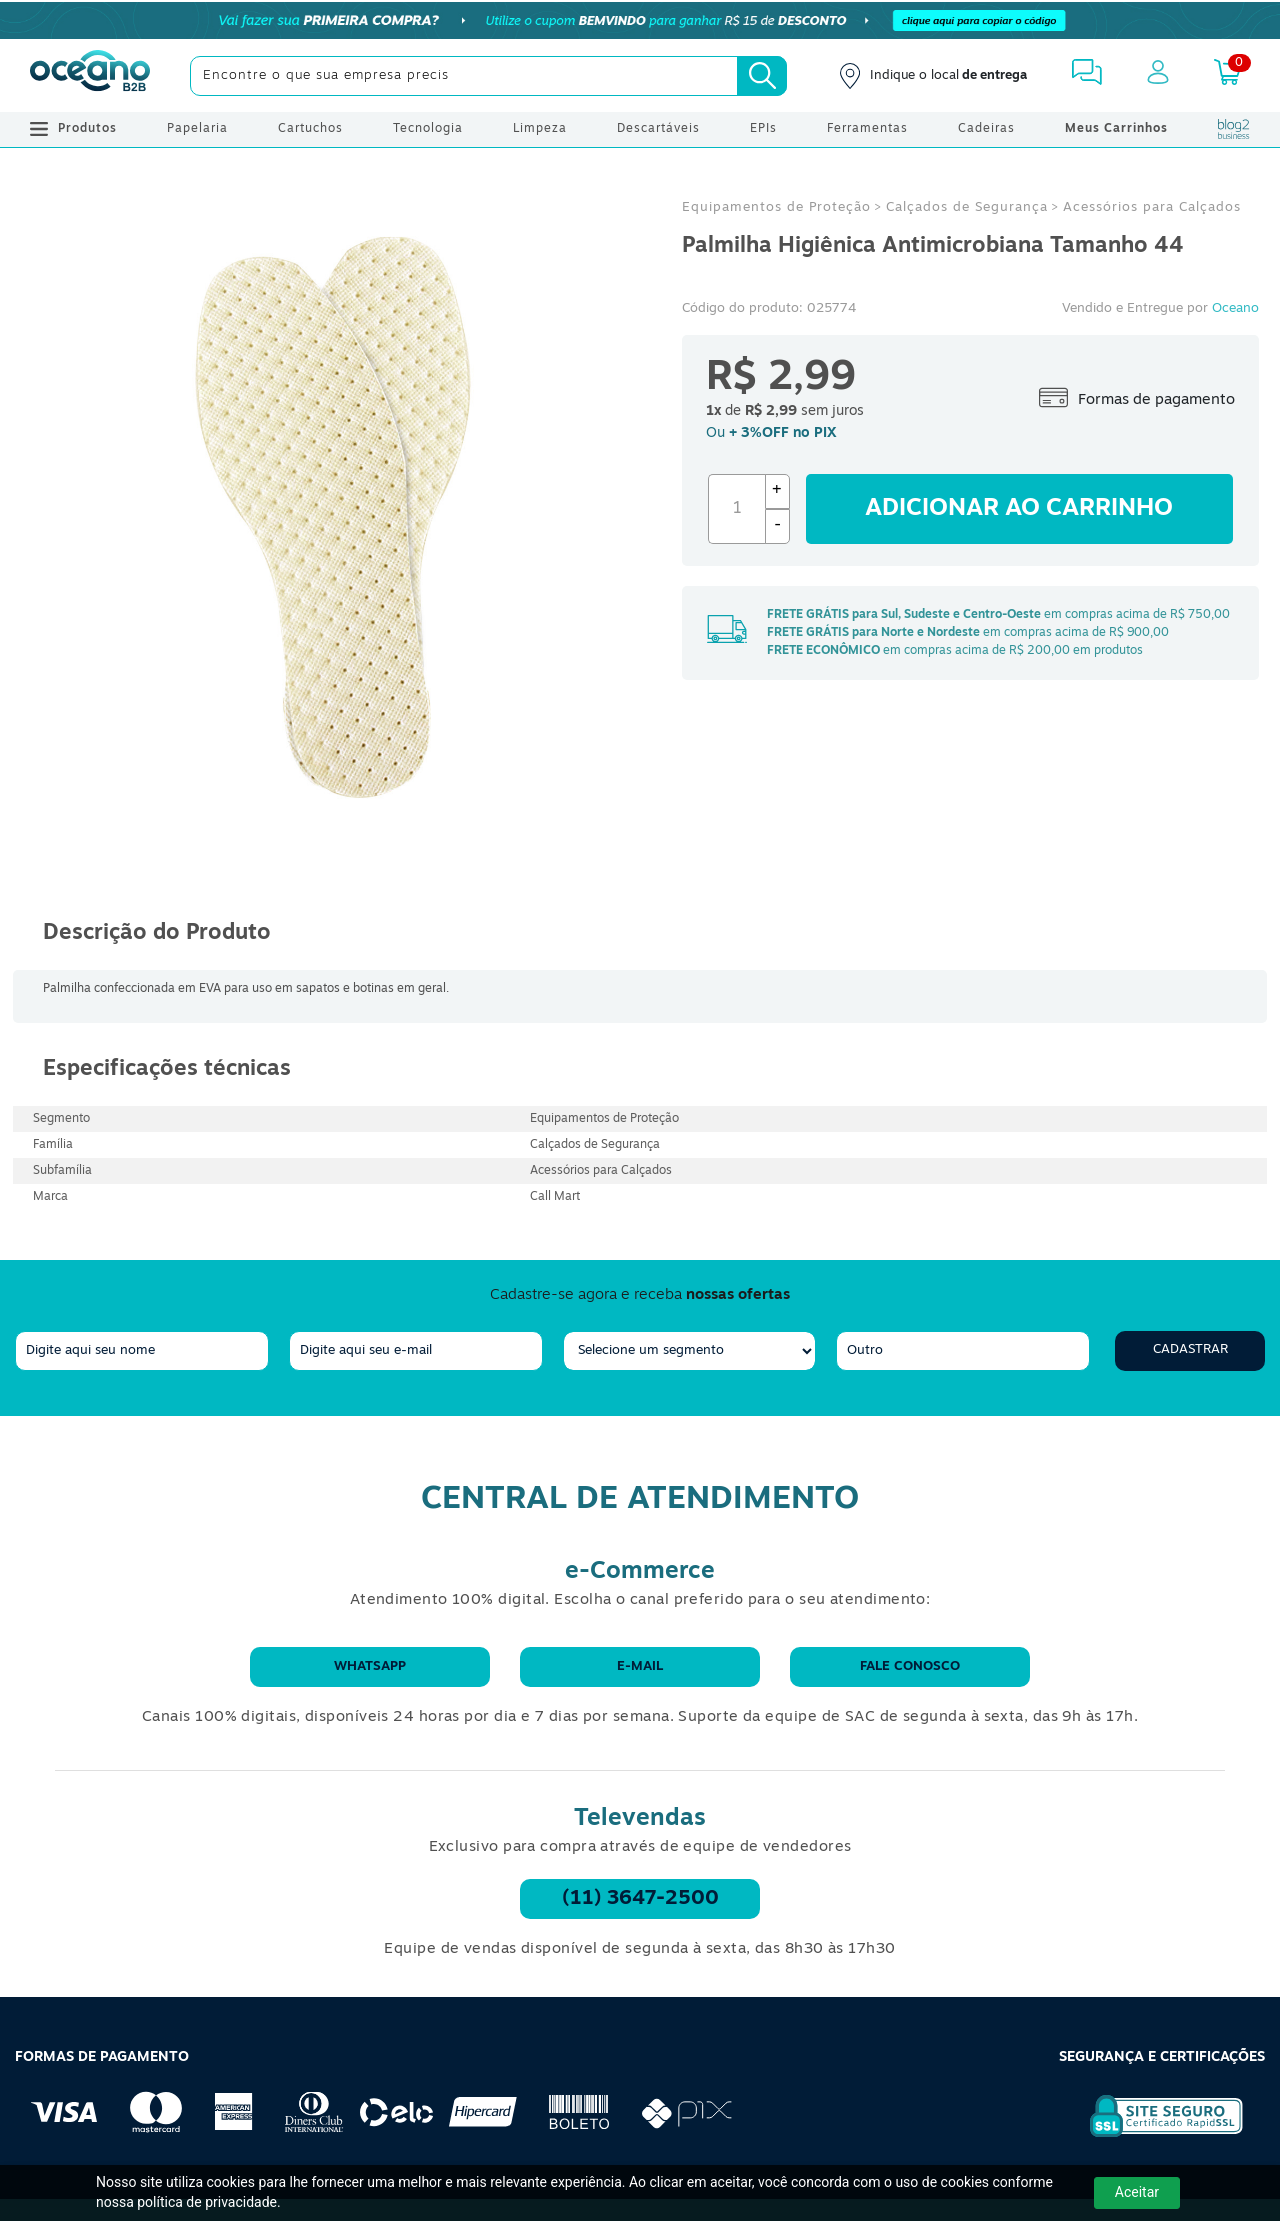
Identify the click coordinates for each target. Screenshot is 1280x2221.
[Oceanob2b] (90, 76)
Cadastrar (1190, 1349)
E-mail (640, 1666)
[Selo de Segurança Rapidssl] (1152, 2137)
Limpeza (540, 129)
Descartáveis (658, 129)
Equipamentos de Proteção (776, 207)
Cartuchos (310, 129)
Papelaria (197, 129)
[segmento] (690, 1351)
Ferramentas (867, 129)
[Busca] (762, 76)
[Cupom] (640, 20)
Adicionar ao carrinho (1019, 509)
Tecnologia (428, 129)
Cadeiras (986, 129)
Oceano (1235, 308)
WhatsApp (370, 1666)
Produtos (73, 129)
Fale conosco (910, 1666)
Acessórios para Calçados (1152, 207)
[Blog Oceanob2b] (1234, 129)
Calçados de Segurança (967, 207)
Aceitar (1137, 2192)
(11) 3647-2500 (640, 1899)
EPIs (763, 129)
